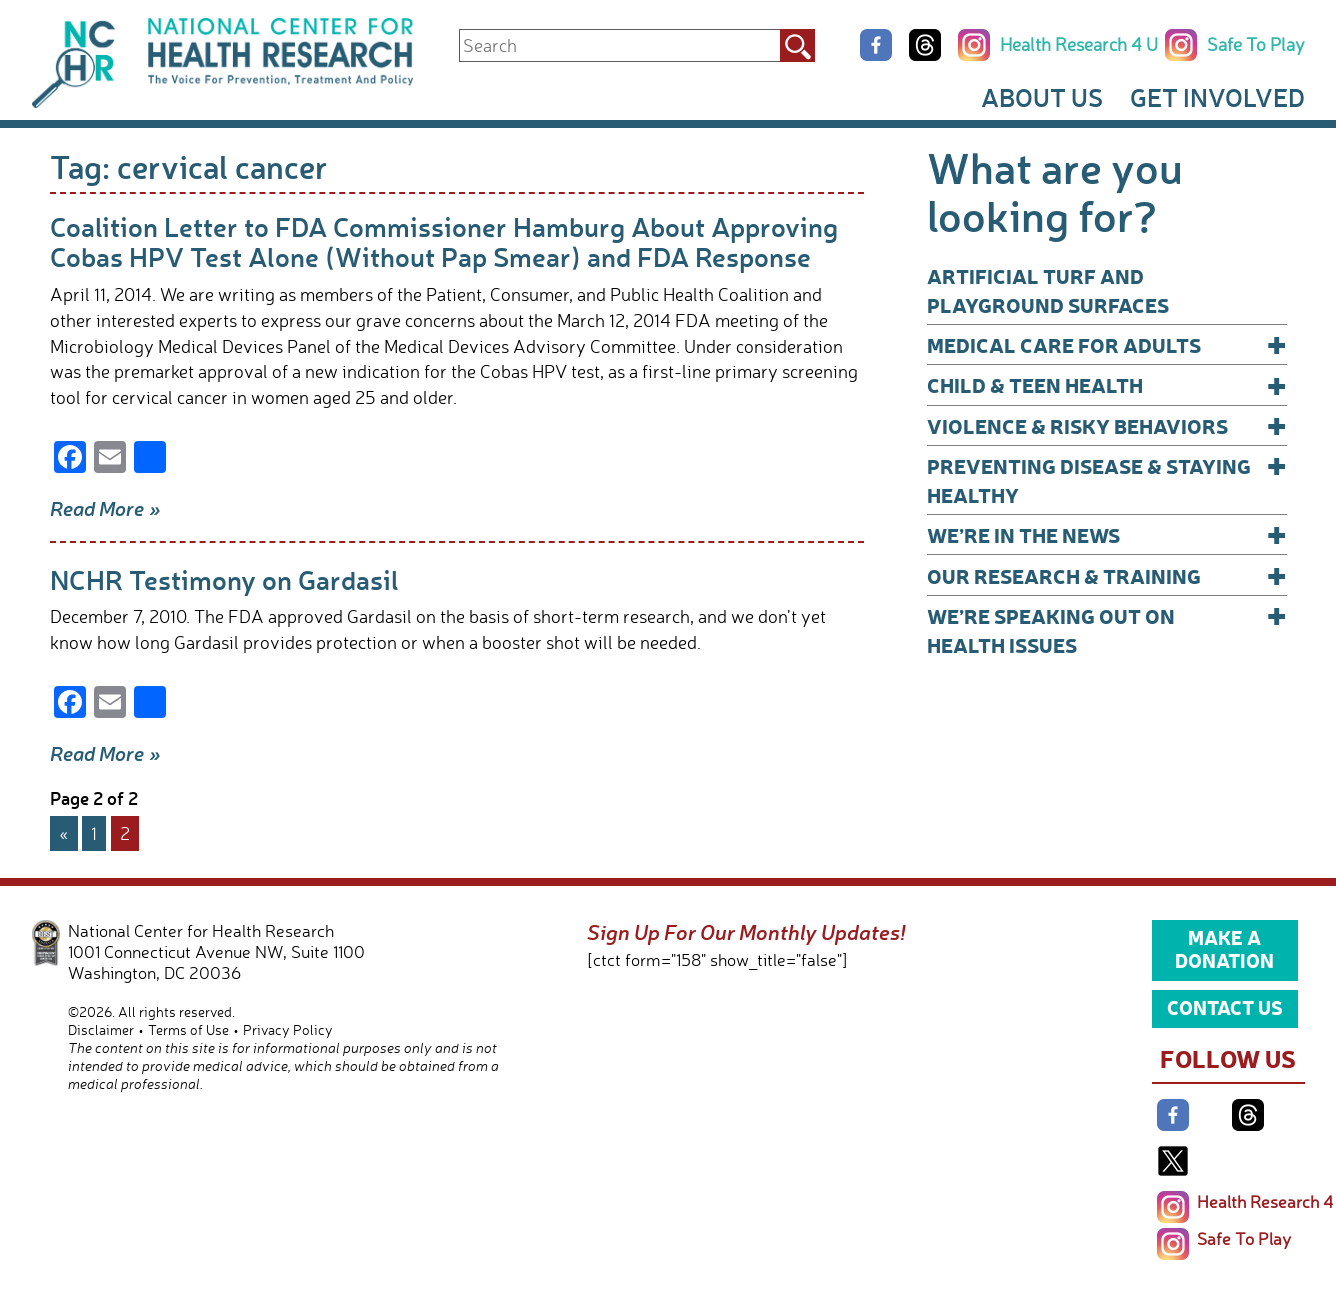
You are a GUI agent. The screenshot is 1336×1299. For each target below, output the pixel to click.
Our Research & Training (1107, 575)
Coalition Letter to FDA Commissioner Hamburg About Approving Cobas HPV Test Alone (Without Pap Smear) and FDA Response (444, 241)
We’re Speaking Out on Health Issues (1107, 629)
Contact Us (1225, 1007)
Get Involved (1217, 97)
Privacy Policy (288, 1029)
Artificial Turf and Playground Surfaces (1048, 290)
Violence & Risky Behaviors (1107, 425)
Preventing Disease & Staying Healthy (1107, 479)
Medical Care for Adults (1107, 344)
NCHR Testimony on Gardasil (224, 579)
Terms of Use (188, 1029)
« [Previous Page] (64, 833)
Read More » (105, 508)
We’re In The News (1107, 534)
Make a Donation (1224, 949)
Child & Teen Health (1107, 384)
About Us (1042, 97)
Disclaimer (101, 1029)
